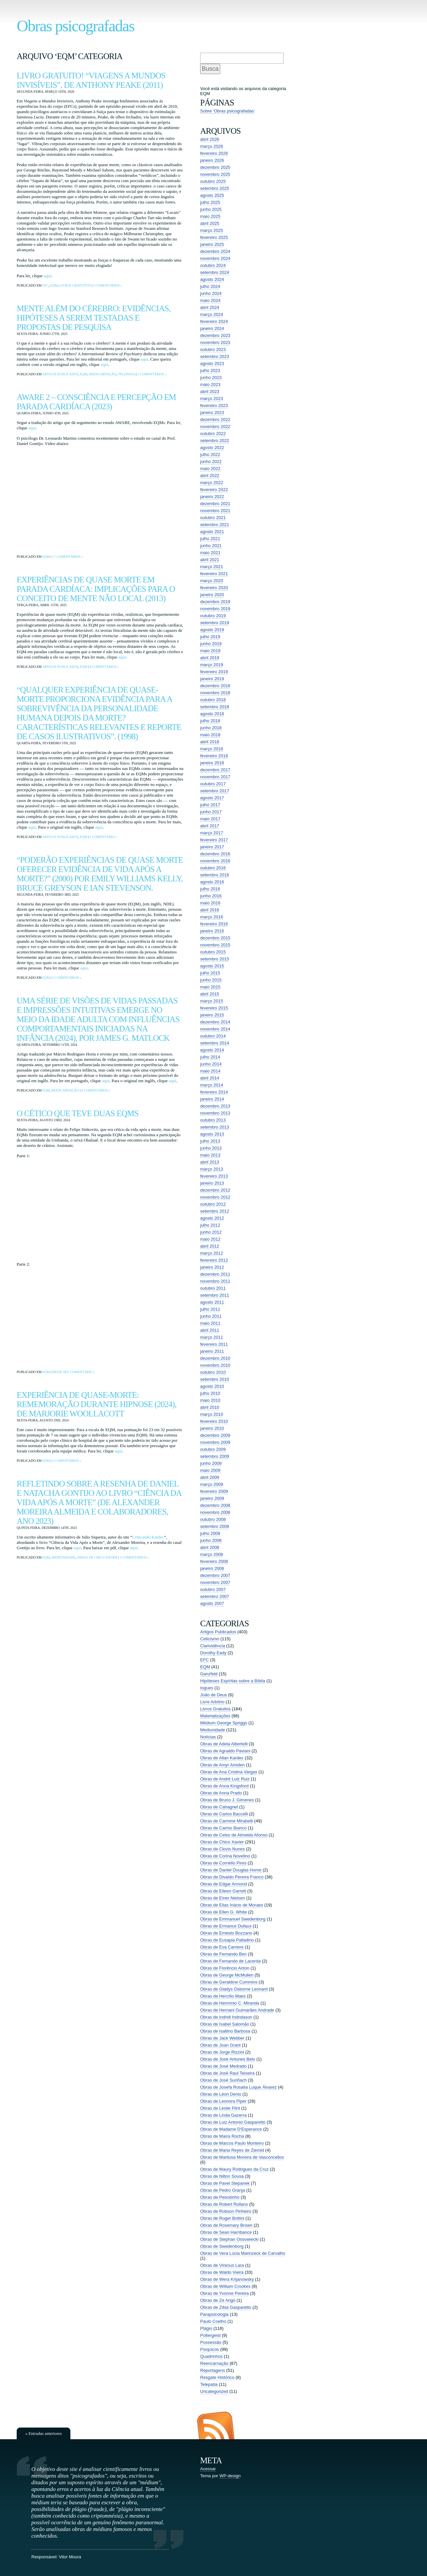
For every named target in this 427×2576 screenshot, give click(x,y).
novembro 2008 (215, 1512)
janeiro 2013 (212, 1183)
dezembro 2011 (215, 1274)
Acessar (208, 2468)
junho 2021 (211, 545)
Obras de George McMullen (227, 1975)
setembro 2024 (214, 272)
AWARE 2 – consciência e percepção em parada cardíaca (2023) (96, 402)
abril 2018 (209, 741)
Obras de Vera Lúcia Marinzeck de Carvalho (242, 2253)
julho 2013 (210, 1141)
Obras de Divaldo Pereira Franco (232, 1876)
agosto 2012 (212, 1218)
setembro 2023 (214, 356)
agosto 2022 (212, 447)
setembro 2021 (214, 524)
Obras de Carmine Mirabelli (226, 1820)
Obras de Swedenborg (222, 2246)
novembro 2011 (215, 1281)
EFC (45, 285)
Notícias (208, 1736)
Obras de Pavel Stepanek (225, 2183)
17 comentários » (67, 556)
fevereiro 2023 (214, 405)
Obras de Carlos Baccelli (224, 1813)
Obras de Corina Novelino (225, 1855)
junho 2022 (211, 461)
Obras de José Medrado (223, 2066)
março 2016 (211, 916)
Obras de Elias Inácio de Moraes (231, 1904)
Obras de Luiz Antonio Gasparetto (233, 2122)
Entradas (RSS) (216, 2425)
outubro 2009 (213, 1449)
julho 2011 (210, 1309)
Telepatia (126, 374)
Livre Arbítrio (212, 1701)
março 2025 (211, 230)
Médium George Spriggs (223, 1722)
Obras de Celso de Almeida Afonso (234, 1834)
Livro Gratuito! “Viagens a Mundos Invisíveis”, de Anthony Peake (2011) (91, 80)
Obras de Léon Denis (220, 2094)
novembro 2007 (215, 1582)
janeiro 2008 (212, 1568)
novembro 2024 (215, 258)
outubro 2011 (213, 1288)
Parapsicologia (214, 2314)
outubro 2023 (213, 349)
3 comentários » (151, 374)
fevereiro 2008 (214, 1561)
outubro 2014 (213, 1035)
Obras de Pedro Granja (222, 2190)
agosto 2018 (212, 713)
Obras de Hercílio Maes (223, 1996)
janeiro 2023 (212, 412)
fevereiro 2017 (214, 839)
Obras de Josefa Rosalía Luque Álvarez (238, 2087)
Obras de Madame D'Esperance (231, 2129)
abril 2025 (209, 223)
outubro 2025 (213, 181)
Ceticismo (209, 1638)
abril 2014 (209, 1078)
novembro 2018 (215, 692)
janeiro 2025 (212, 244)
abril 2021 (209, 559)
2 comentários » (134, 1557)
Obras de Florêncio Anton (224, 1968)
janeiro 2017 (212, 846)
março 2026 (211, 146)
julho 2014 (210, 1056)
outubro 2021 (213, 517)
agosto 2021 (212, 531)
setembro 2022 (214, 440)
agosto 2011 (212, 1302)
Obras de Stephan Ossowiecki (229, 2239)
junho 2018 (211, 727)
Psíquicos (209, 2349)
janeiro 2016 (212, 930)
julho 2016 (210, 888)
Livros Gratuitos (75, 285)
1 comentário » (103, 837)
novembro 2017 (215, 776)
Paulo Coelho (213, 2321)
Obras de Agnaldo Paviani (225, 1750)
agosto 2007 (212, 1603)
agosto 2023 (212, 363)
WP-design (230, 2475)
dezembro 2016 (215, 853)
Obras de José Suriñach (223, 2080)
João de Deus (213, 1694)
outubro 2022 (213, 433)
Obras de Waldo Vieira (222, 2272)
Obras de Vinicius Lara (222, 2265)
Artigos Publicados (60, 374)
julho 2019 (210, 636)
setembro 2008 (214, 1526)
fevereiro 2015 (214, 1007)
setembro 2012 (214, 1211)
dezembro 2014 (215, 1021)
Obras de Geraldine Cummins (229, 1982)
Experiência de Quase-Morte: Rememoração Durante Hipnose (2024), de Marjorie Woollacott (96, 1404)
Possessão (211, 2342)
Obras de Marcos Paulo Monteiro (232, 2143)
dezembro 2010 (215, 1358)
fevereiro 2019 (214, 671)
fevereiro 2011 (214, 1344)
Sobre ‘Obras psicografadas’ (227, 110)
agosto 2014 (212, 1049)
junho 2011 (211, 1316)
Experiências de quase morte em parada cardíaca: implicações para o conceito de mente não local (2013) (96, 589)
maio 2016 (210, 902)
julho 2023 (210, 370)
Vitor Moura (70, 2556)
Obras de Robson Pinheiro (225, 2211)
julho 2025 (210, 202)
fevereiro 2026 (214, 153)
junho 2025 (211, 209)
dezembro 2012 (215, 1190)
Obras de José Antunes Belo (227, 2059)
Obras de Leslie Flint (220, 2108)
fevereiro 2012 (214, 1260)
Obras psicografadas (75, 26)
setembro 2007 (214, 1596)
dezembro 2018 (215, 685)
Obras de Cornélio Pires (223, 1862)
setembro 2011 (214, 1295)
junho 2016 (211, 895)
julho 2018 (210, 720)
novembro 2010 (215, 1365)
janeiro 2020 (212, 594)
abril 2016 (209, 909)
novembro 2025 (215, 174)
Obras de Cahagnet (219, 1806)
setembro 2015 (214, 958)
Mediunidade (63, 1557)
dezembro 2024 (215, 251)
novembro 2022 (215, 426)
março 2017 (211, 832)
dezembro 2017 (215, 769)
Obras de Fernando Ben (223, 1954)
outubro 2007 (213, 1589)
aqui (47, 275)
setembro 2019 (214, 622)
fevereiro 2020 (214, 587)
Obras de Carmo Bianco (223, 1827)
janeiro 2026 (212, 160)
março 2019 (211, 664)
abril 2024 (209, 307)
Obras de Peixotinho (220, 2197)
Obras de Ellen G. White (223, 1911)
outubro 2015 (213, 951)
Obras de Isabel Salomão (224, 2024)
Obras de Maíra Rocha (222, 2136)
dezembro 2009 (215, 1435)
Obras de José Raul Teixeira (227, 2073)
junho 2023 (211, 377)
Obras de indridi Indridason (226, 2017)
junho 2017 (211, 811)
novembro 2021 (215, 510)
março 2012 (211, 1253)
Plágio (206, 2328)
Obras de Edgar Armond (223, 1883)
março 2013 (211, 1169)
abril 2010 (209, 1407)
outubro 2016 (213, 867)
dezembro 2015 (215, 937)
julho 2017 (210, 804)
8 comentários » (104, 667)
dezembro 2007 (215, 1575)
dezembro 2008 (215, 1505)
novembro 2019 (215, 608)
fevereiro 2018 (214, 755)
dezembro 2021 (215, 503)
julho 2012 (210, 1225)
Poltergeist (210, 2335)
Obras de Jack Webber (222, 2038)
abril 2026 (209, 139)
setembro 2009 (214, 1456)
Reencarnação (102, 374)
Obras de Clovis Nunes (222, 1848)
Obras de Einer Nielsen (222, 1897)
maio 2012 (210, 1239)
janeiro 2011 (212, 1351)
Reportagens (212, 2370)
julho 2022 (210, 454)
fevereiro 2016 (214, 923)
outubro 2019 (213, 615)
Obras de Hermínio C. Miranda (229, 2003)
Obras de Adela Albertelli (224, 1743)
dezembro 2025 (215, 167)
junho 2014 (211, 1063)
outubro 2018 (213, 699)
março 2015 (211, 1000)
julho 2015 (210, 972)
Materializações (215, 1715)
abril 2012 (209, 1246)
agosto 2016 (212, 881)
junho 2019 (211, 643)
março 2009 (211, 1484)
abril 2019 (209, 657)
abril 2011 (209, 1330)
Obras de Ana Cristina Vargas (228, 1771)
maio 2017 (210, 818)
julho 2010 (210, 1393)
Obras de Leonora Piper (223, 2101)
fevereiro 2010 (214, 1421)
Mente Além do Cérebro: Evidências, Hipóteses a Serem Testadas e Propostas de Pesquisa (93, 318)
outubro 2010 (213, 1372)
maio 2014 (210, 1071)
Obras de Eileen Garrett (223, 1890)
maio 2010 (210, 1400)
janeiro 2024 (212, 328)
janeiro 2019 (212, 678)
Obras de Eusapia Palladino (227, 1940)
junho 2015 (211, 979)
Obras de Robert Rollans (224, 2204)
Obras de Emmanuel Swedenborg (233, 1918)
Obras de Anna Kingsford (224, 1785)
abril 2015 (209, 993)
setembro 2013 (214, 1127)
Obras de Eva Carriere (222, 1947)
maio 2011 (210, 1323)
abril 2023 (209, 391)
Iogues (206, 1687)
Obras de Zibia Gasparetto (225, 2307)
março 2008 (211, 1554)
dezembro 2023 (215, 335)
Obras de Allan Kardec (222, 1757)
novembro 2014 (215, 1028)
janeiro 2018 (212, 762)
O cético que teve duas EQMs (77, 1113)
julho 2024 (210, 286)
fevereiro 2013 (214, 1176)
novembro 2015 (215, 944)
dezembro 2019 (215, 601)
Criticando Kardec (148, 1537)
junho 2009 (211, 1463)
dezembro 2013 (215, 1106)
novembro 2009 (215, 1442)
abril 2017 (209, 825)
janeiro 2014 (212, 1099)
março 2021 (211, 566)
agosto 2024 (212, 279)
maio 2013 (210, 1155)
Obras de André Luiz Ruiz (225, 1778)
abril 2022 (209, 475)
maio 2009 (210, 1470)
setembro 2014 (214, 1042)
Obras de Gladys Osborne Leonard (234, 1989)
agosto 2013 (212, 1134)
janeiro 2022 (212, 496)
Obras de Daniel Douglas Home (231, 1869)
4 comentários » (95, 1090)
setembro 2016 (214, 874)
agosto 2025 (212, 195)
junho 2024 (211, 293)
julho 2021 (210, 538)
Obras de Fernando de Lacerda (230, 1961)
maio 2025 (210, 216)
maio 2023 (210, 384)
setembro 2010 (214, 1379)
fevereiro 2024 (214, 321)
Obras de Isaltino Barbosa (225, 2031)
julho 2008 (210, 1533)
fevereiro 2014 (214, 1092)
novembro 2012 (215, 1197)
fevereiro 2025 (214, 237)
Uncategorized (214, 2391)
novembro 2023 (215, 342)
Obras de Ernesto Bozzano (226, 1933)
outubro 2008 (213, 1519)
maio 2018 (210, 734)
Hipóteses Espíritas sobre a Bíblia (232, 1680)
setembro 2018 (214, 706)
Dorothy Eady (213, 1652)
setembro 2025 (214, 188)
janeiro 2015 (212, 1014)
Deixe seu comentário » (73, 1372)
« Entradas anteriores (43, 2433)
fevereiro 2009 (214, 1491)
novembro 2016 (215, 860)
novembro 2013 (215, 1113)
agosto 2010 (212, 1386)
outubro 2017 (213, 783)
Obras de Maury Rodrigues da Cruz (234, 2169)
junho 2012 (211, 1232)
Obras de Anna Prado (221, 1792)
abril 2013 (209, 1162)
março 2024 (211, 314)
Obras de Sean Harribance (226, 2232)
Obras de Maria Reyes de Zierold (232, 2150)
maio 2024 (210, 300)
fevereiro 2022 (214, 489)
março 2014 (211, 1085)
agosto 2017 (212, 797)
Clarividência (212, 1645)
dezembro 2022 (215, 419)
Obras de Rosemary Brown (226, 2225)
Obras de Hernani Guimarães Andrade (237, 2010)
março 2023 (211, 398)
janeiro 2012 (212, 1267)
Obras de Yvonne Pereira (224, 2293)
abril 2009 (209, 1477)
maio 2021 (210, 552)
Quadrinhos (211, 2356)
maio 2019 (210, 650)
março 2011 (211, 1337)
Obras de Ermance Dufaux (226, 1925)
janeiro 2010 (212, 1428)
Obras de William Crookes (225, 2286)
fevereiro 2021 (214, 573)
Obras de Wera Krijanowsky (227, 2279)
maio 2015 (210, 986)
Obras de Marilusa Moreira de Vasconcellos (242, 2157)
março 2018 (211, 748)
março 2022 (211, 482)
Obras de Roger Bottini (222, 2218)
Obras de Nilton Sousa (222, 2176)
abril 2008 (209, 1547)
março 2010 (211, 1414)
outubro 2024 (213, 265)
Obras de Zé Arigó (218, 2300)
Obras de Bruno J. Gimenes (227, 1799)
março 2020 (211, 580)
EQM (54, 285)
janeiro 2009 (212, 1498)
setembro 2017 (214, 790)
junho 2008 (211, 1540)
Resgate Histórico (217, 2377)
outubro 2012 (213, 1204)
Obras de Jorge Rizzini (222, 2052)
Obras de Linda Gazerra (223, 2115)
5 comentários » (107, 285)
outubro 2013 (213, 1120)
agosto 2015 (212, 965)
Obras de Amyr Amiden (222, 1764)
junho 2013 (211, 1148)
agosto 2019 (212, 629)
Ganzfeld (209, 1673)
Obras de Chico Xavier (97, 1557)
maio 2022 (210, 468)
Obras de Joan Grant (220, 2045)
